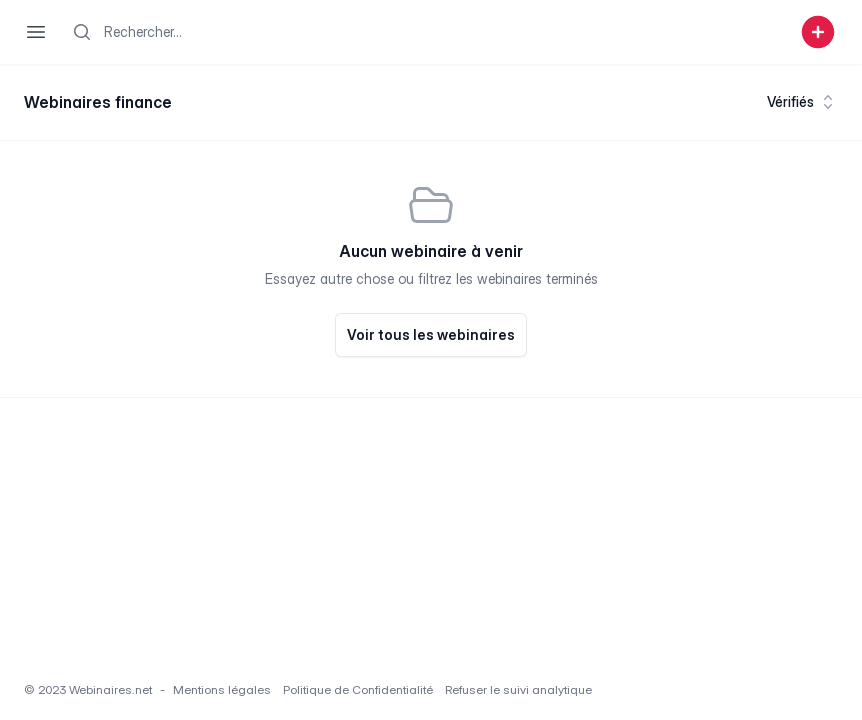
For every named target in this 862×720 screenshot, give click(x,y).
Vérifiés (802, 102)
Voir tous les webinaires (431, 334)
